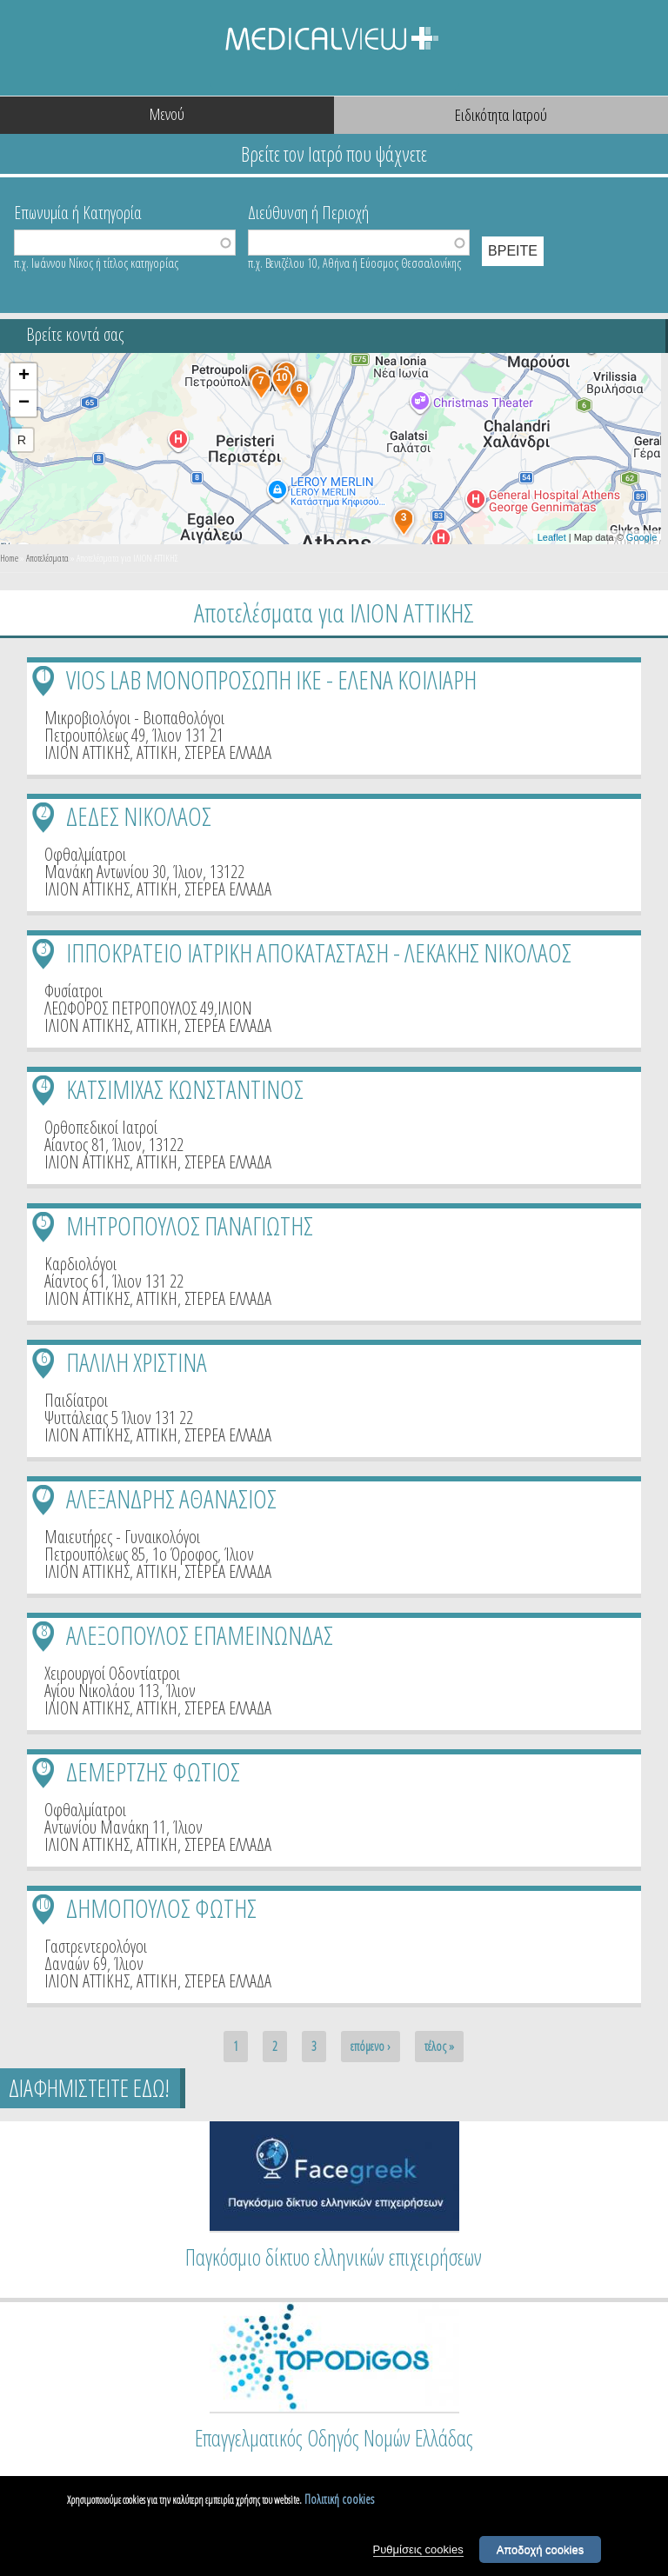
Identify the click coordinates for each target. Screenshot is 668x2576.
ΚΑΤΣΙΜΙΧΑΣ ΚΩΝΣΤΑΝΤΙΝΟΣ (185, 1089)
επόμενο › (371, 2046)
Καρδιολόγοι (80, 1263)
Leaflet (552, 537)
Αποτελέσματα (47, 557)
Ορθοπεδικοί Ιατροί (100, 1127)
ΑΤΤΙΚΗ (157, 752)
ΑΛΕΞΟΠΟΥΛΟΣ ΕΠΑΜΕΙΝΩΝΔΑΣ (199, 1635)
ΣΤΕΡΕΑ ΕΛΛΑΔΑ (227, 752)
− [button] (24, 403)
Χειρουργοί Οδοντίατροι (112, 1673)
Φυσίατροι (73, 990)
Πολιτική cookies (339, 2502)
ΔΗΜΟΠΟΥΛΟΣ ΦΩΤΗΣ (161, 1908)
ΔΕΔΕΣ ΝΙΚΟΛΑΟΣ (138, 816)
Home (9, 557)
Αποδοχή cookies (540, 2552)
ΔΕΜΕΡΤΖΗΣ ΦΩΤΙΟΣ (153, 1771)
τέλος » (439, 2046)
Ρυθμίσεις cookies (418, 2552)
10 (43, 1904)
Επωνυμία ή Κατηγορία (78, 211)
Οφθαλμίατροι (85, 854)
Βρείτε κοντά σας (75, 334)
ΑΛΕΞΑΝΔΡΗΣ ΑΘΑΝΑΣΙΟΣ (171, 1498)
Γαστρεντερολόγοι (95, 1946)
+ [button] (24, 376)
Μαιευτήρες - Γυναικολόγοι (122, 1536)
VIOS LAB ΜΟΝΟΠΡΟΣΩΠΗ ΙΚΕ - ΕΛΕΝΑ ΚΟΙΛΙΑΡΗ (271, 679)
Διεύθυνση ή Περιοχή (308, 211)
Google (641, 537)
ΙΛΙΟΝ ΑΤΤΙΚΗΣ (87, 752)
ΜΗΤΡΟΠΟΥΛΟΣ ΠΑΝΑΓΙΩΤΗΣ (189, 1225)
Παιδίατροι (76, 1400)
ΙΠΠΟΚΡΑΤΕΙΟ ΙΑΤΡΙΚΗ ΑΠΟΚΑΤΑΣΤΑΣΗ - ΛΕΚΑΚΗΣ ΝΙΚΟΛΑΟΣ (318, 952)
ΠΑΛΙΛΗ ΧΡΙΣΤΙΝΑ (136, 1362)
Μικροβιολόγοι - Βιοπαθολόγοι (134, 717)
